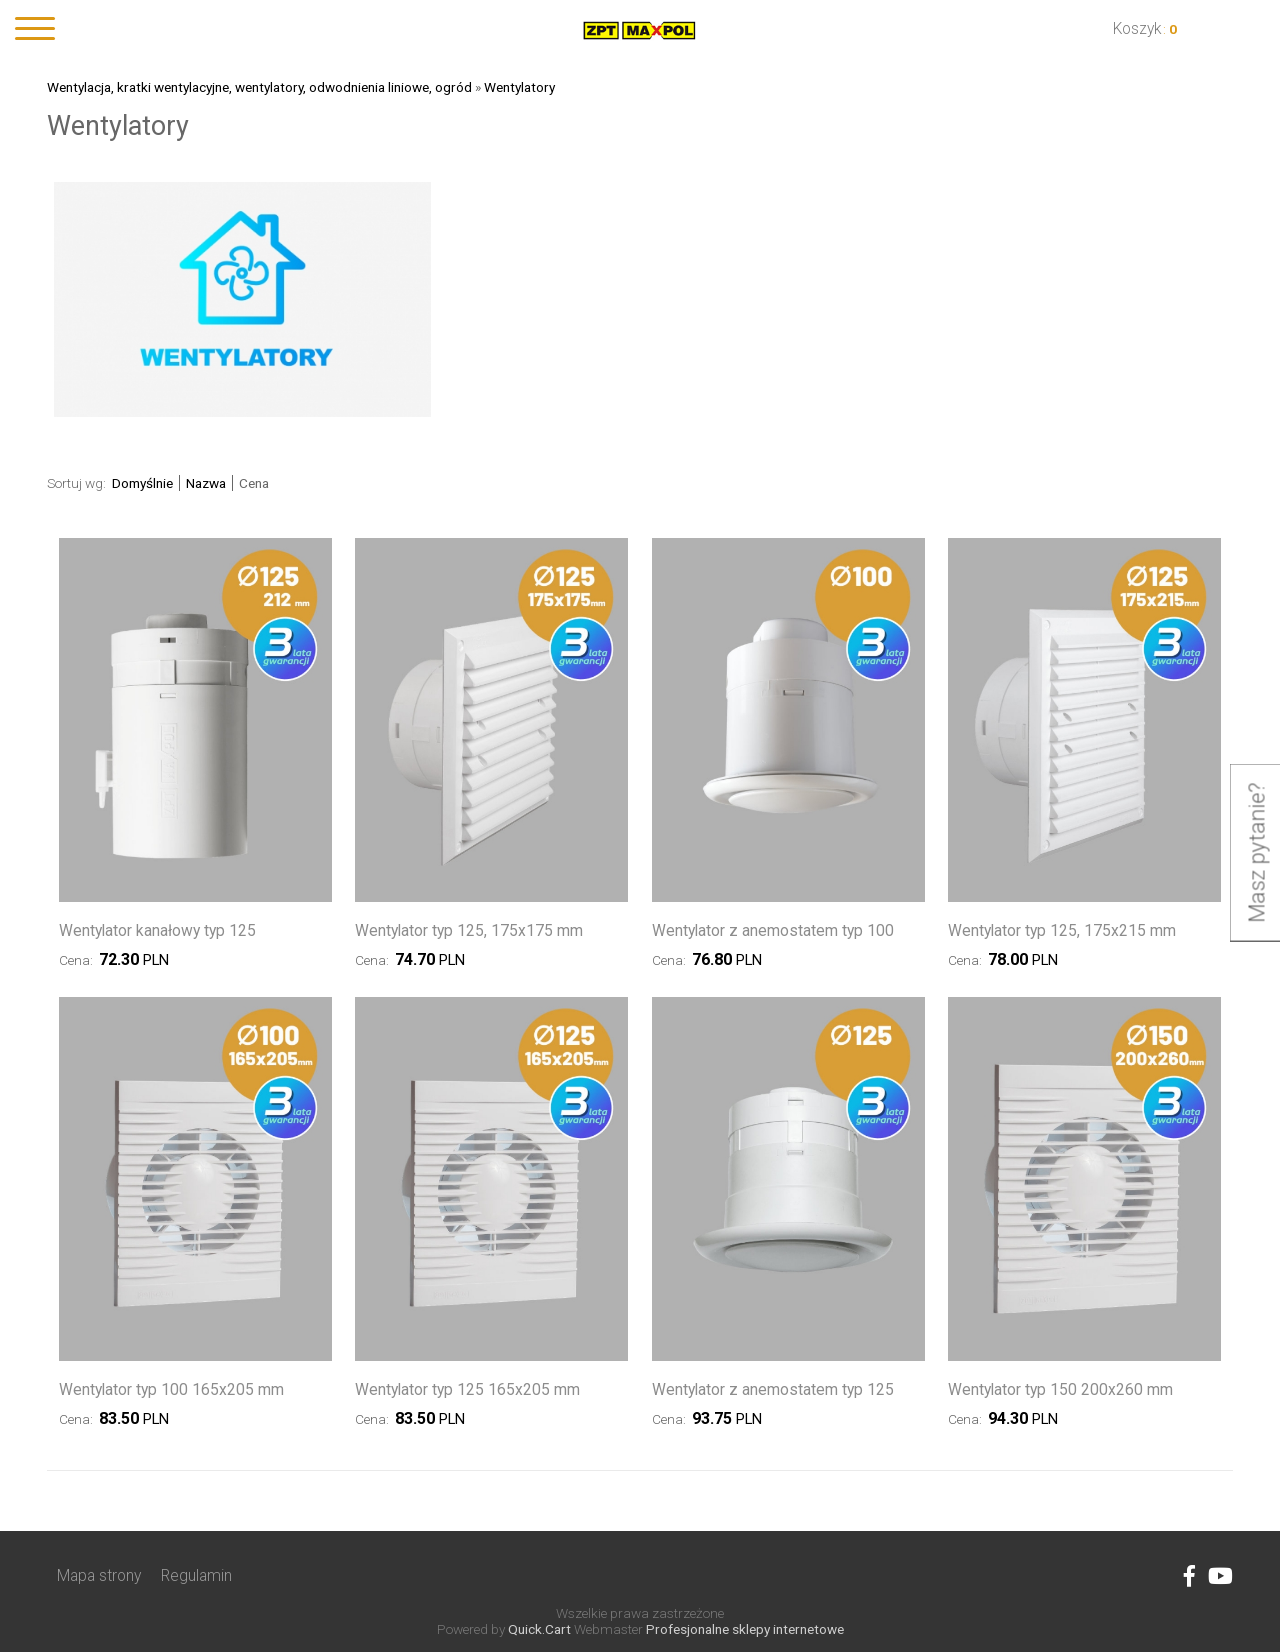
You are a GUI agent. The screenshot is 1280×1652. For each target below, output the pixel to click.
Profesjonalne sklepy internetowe (745, 1629)
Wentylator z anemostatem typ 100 (773, 930)
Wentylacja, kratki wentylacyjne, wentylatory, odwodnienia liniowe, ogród (259, 87)
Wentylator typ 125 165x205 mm (467, 1389)
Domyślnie (142, 483)
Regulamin (196, 1575)
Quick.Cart (539, 1629)
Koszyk (1137, 28)
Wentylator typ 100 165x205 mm (171, 1389)
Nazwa (206, 483)
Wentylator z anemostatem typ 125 (773, 1389)
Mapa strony (99, 1575)
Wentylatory (519, 87)
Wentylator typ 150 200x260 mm (1060, 1389)
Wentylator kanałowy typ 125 (157, 930)
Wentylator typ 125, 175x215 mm (1062, 930)
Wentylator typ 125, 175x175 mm (469, 930)
